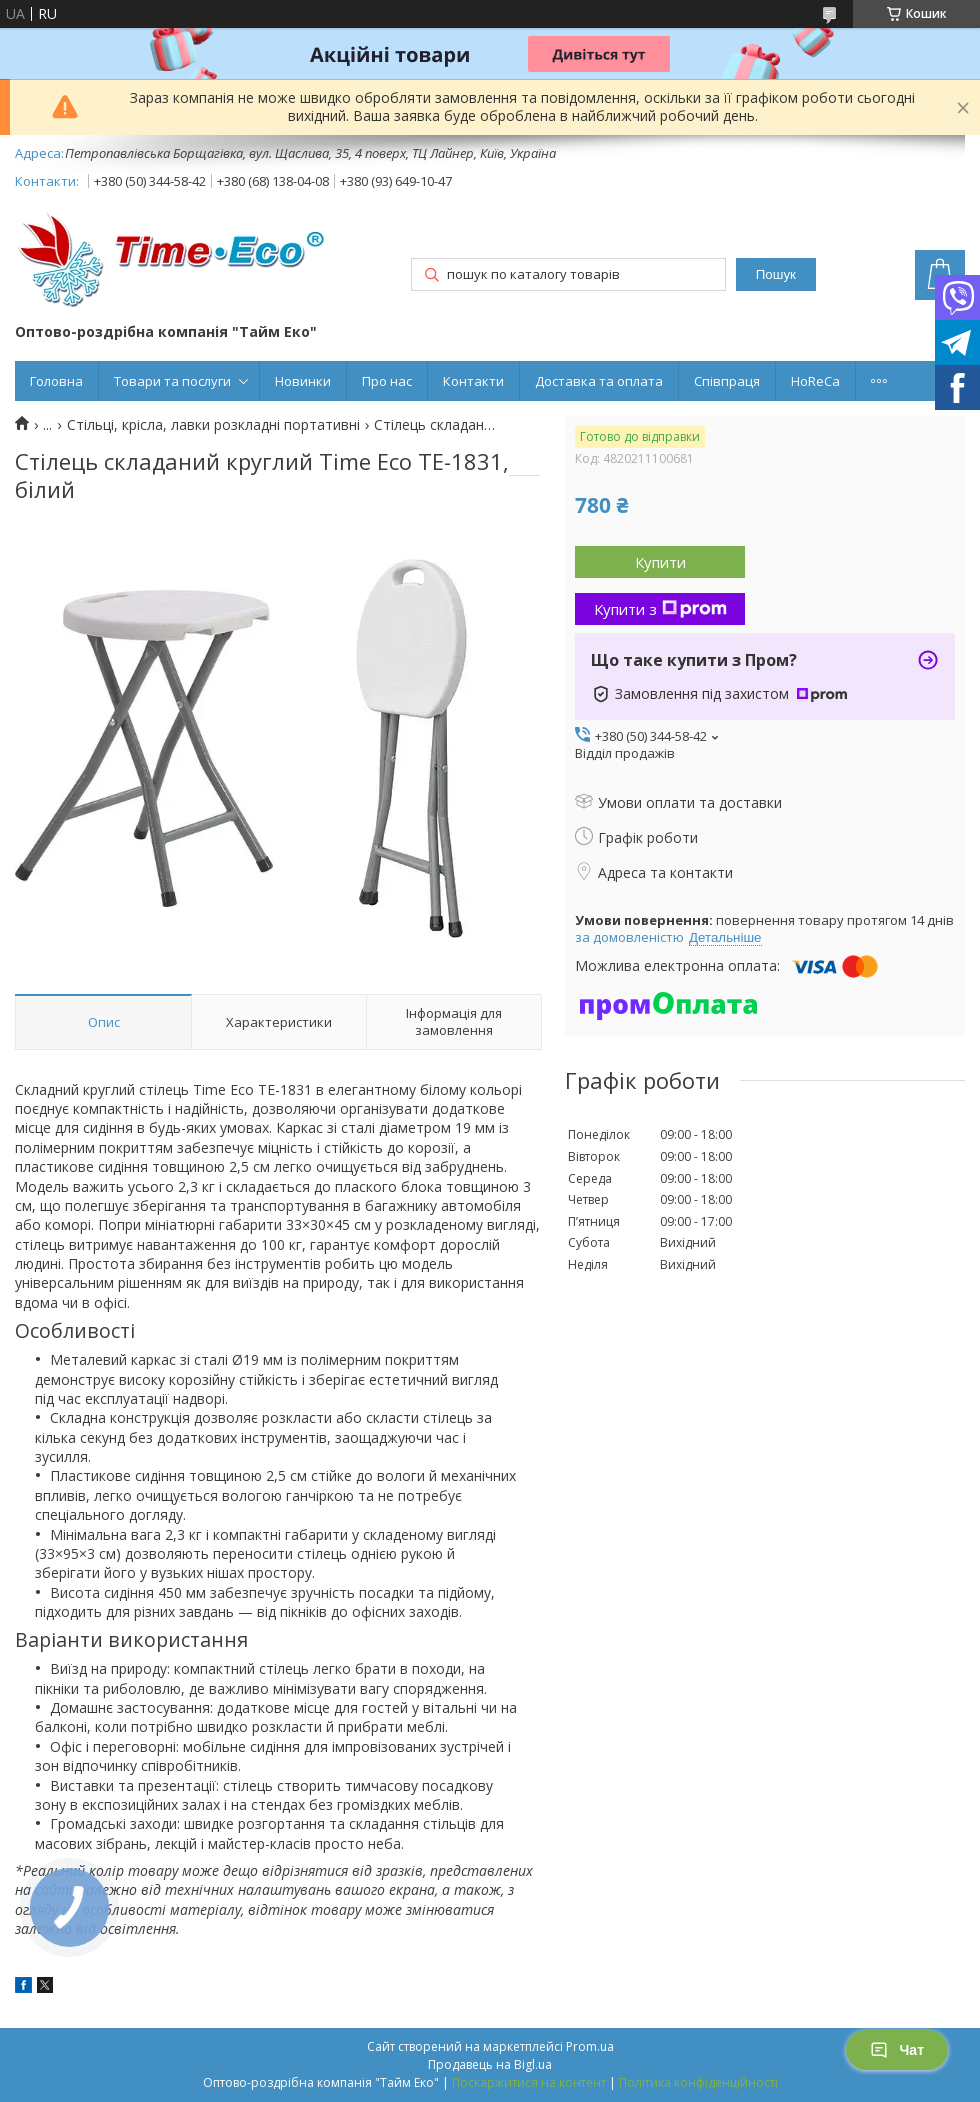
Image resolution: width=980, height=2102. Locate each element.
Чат (897, 2050)
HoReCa (815, 381)
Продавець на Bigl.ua (490, 2064)
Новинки (303, 381)
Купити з (660, 609)
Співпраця (727, 381)
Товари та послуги (172, 381)
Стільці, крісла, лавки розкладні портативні (213, 425)
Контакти (473, 381)
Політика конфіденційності (698, 2082)
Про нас (387, 381)
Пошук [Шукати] (776, 274)
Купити (660, 562)
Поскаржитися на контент (529, 2082)
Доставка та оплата (599, 381)
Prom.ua (590, 2046)
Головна (56, 381)
